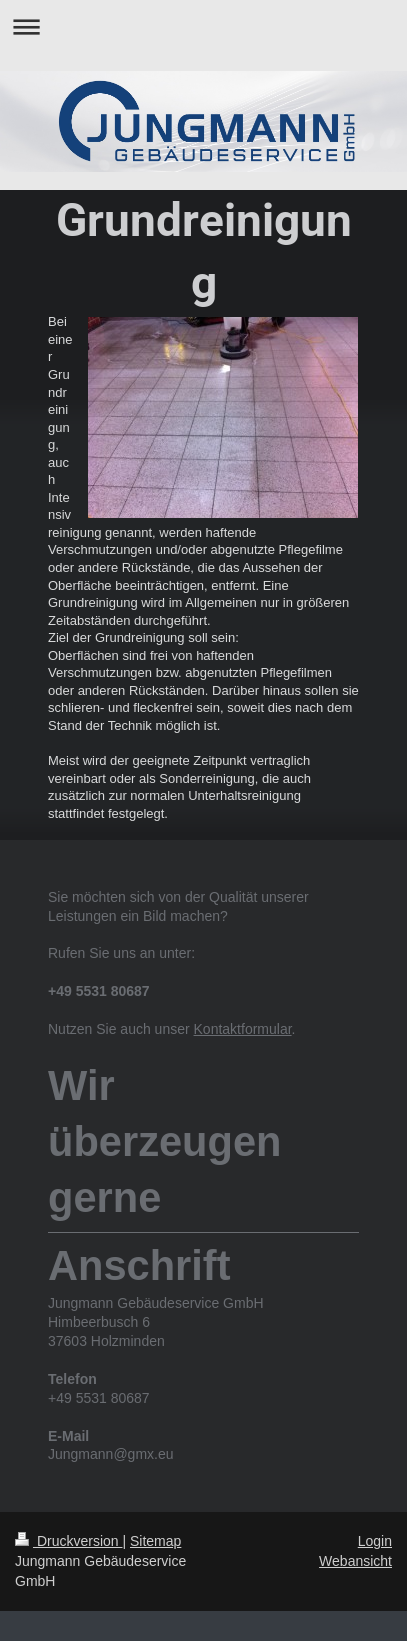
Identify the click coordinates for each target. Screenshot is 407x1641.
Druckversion (68, 1541)
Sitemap (155, 1541)
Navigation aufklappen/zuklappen (203, 26)
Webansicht (355, 1561)
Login (375, 1541)
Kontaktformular (243, 1029)
